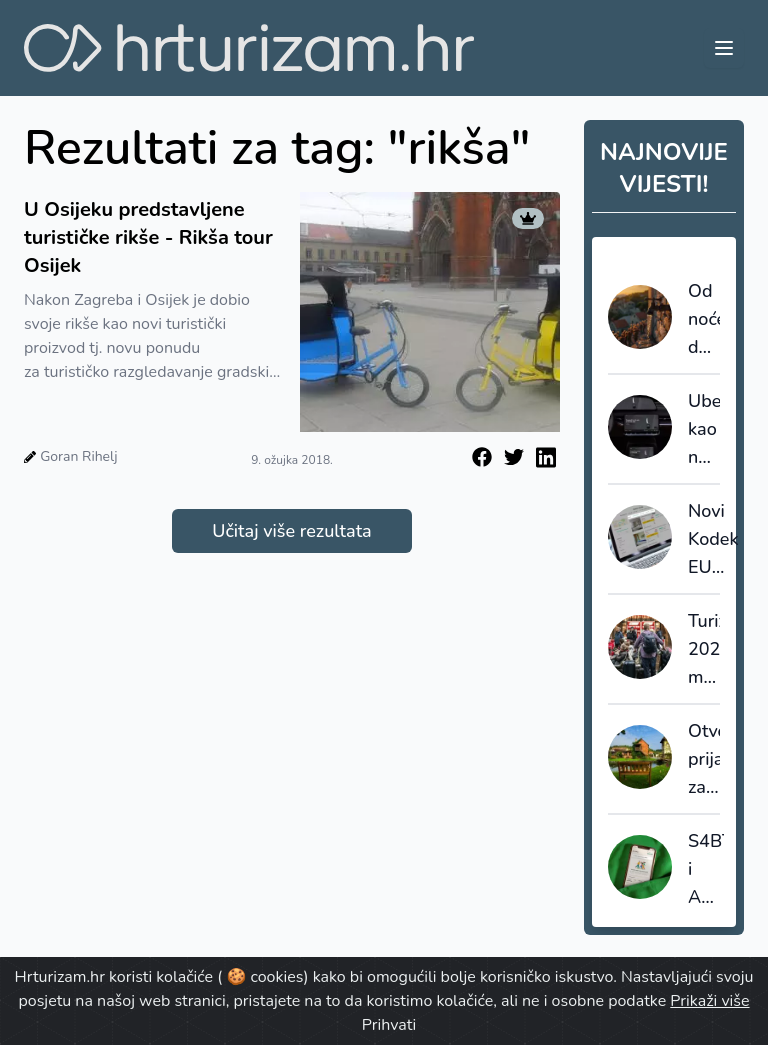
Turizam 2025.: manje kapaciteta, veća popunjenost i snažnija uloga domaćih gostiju (704, 650)
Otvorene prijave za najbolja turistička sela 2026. (704, 760)
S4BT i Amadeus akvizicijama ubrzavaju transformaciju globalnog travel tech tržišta (706, 870)
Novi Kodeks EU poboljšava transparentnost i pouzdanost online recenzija (713, 540)
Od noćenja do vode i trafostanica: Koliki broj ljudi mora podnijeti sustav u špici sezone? (704, 320)
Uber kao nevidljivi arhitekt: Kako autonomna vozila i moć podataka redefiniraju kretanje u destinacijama (704, 430)
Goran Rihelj (78, 456)
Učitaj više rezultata (291, 531)
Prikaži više (709, 1001)
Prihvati (389, 1025)
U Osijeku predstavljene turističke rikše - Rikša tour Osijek (148, 237)
